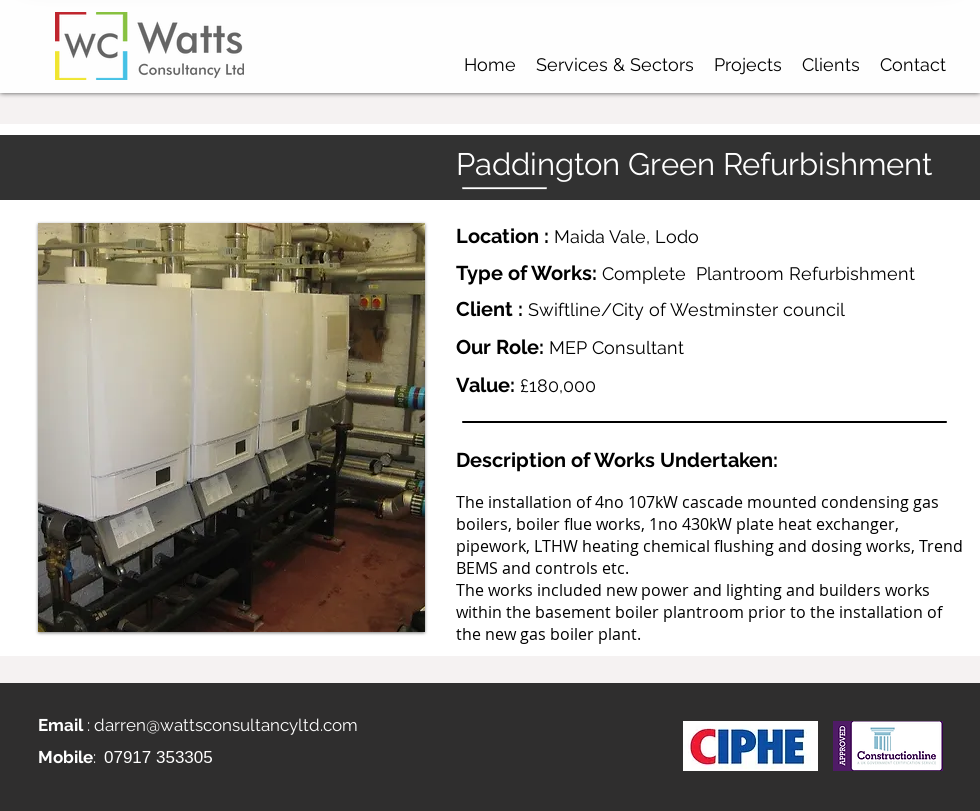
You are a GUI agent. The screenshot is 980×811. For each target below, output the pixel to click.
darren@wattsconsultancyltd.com (226, 725)
